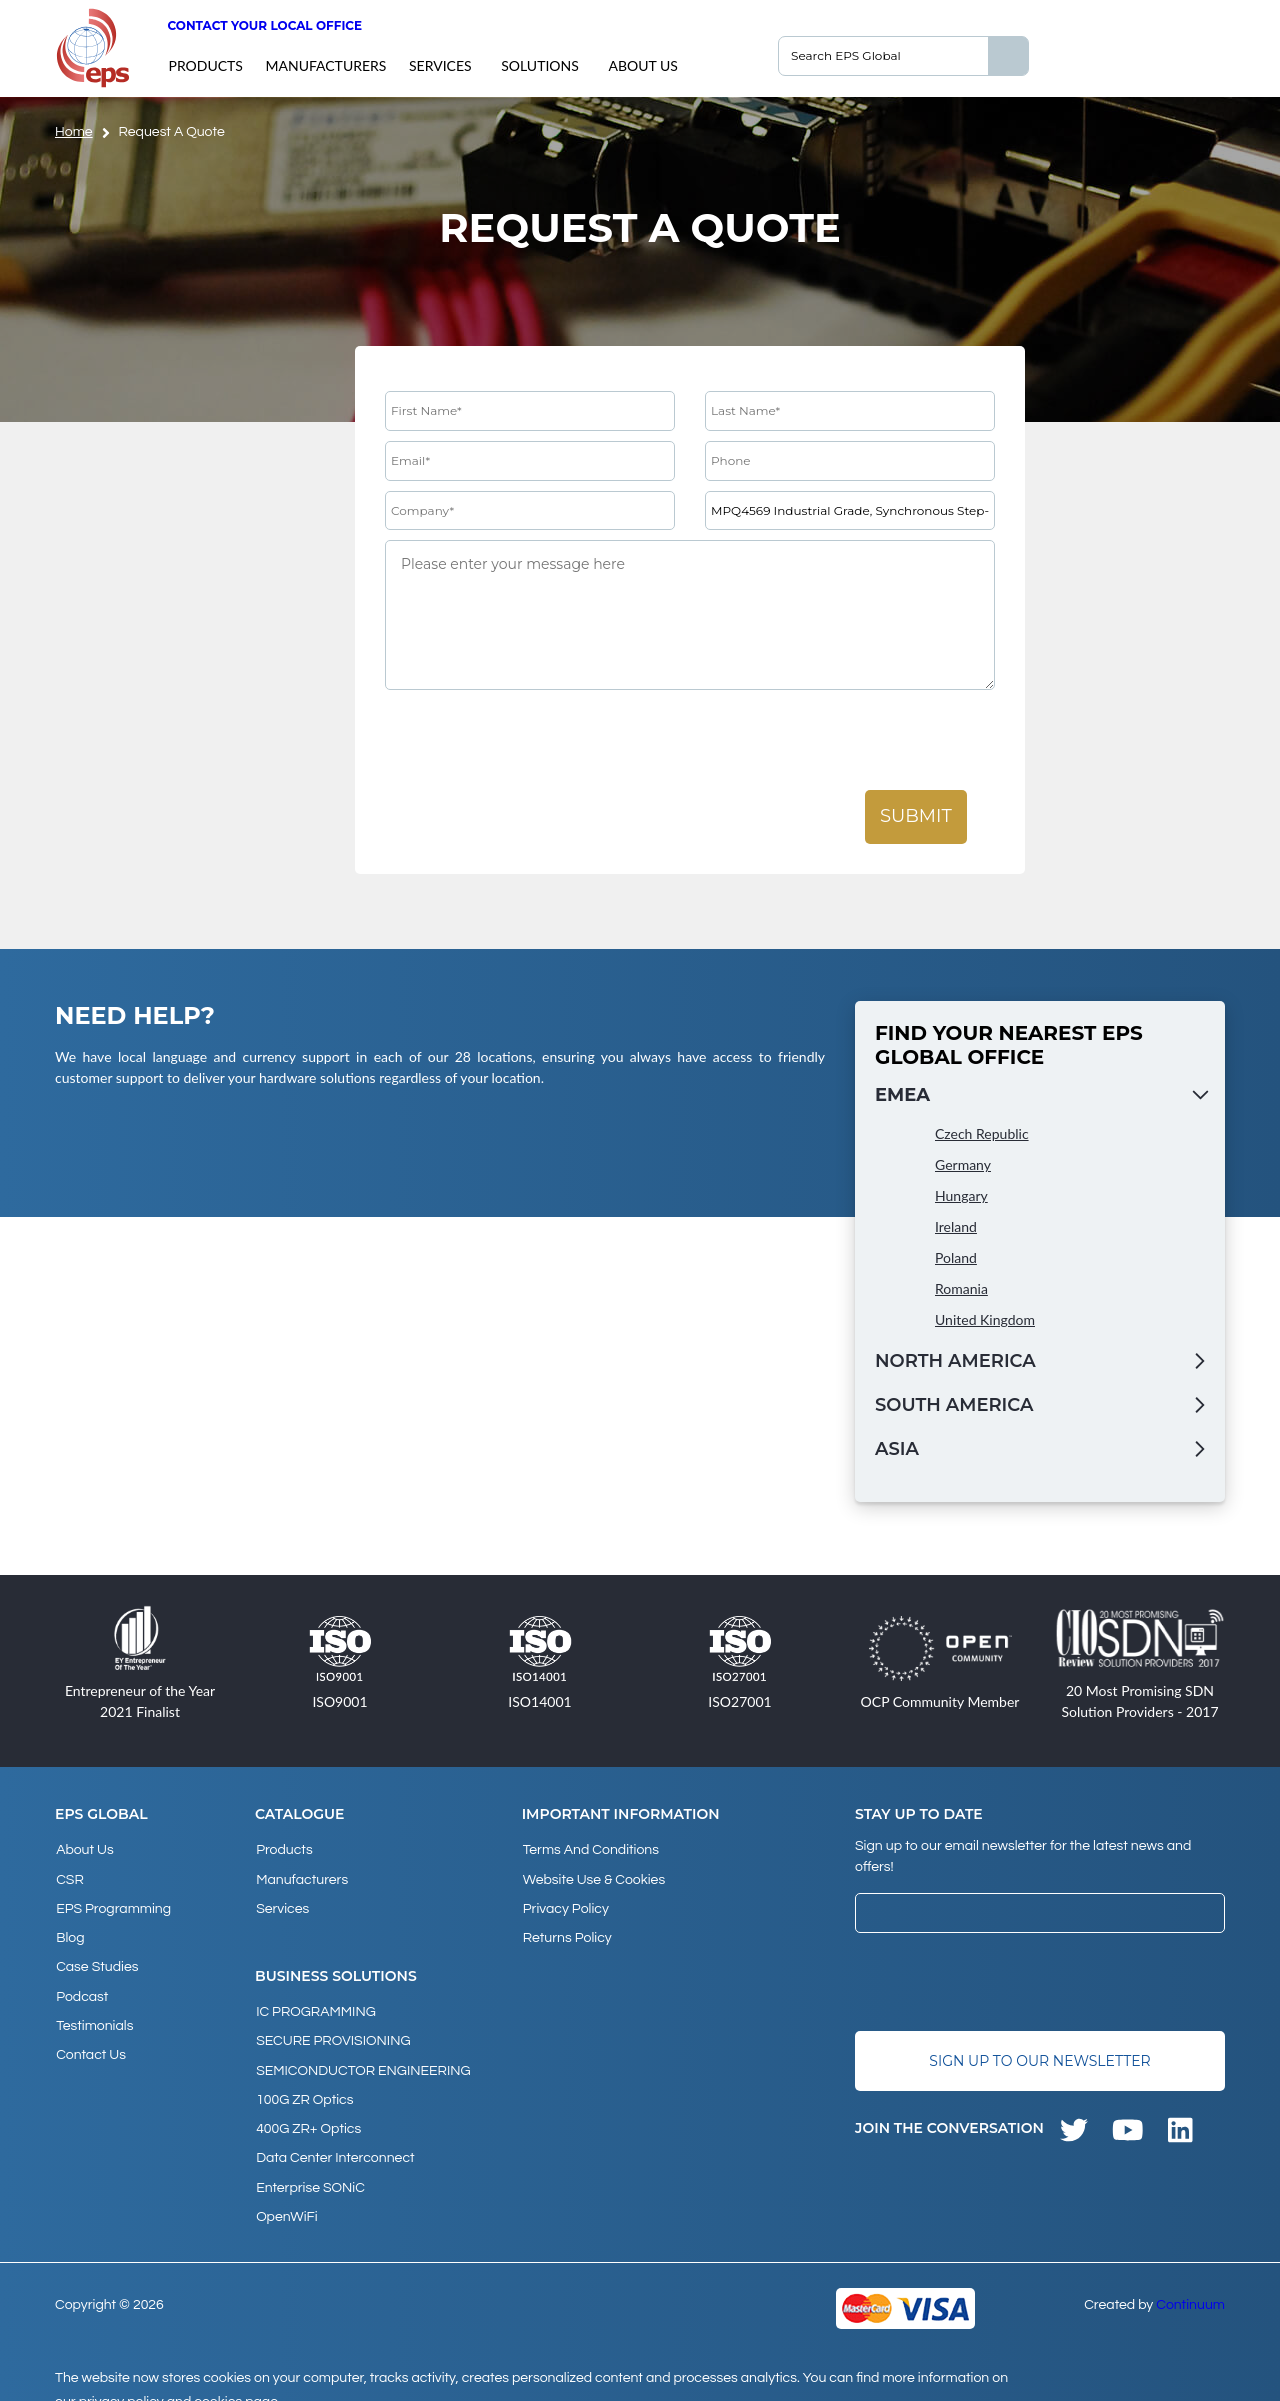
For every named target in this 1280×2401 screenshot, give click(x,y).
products (205, 65)
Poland (956, 1257)
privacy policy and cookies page (178, 2377)
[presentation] (537, 741)
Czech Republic (982, 1133)
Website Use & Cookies (593, 1876)
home (74, 132)
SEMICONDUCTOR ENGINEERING (362, 2058)
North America (955, 1361)
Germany (963, 1164)
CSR (69, 1876)
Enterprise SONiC (309, 2166)
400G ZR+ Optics (307, 2112)
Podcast (81, 1984)
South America (954, 1405)
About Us (642, 65)
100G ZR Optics (303, 2085)
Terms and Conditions (590, 1849)
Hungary (961, 1195)
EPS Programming (112, 1903)
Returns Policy (566, 1930)
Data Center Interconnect (334, 2139)
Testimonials (93, 2011)
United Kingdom (985, 1319)
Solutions (540, 65)
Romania (961, 1288)
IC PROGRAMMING (315, 2004)
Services (440, 65)
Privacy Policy (565, 1903)
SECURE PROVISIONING (332, 2031)
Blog (69, 1930)
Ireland (956, 1226)
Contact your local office (264, 25)
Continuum (1190, 2280)
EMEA (902, 1095)
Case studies (96, 1957)
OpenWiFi (285, 2193)
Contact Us (90, 2038)
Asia (897, 1449)
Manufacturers (325, 65)
